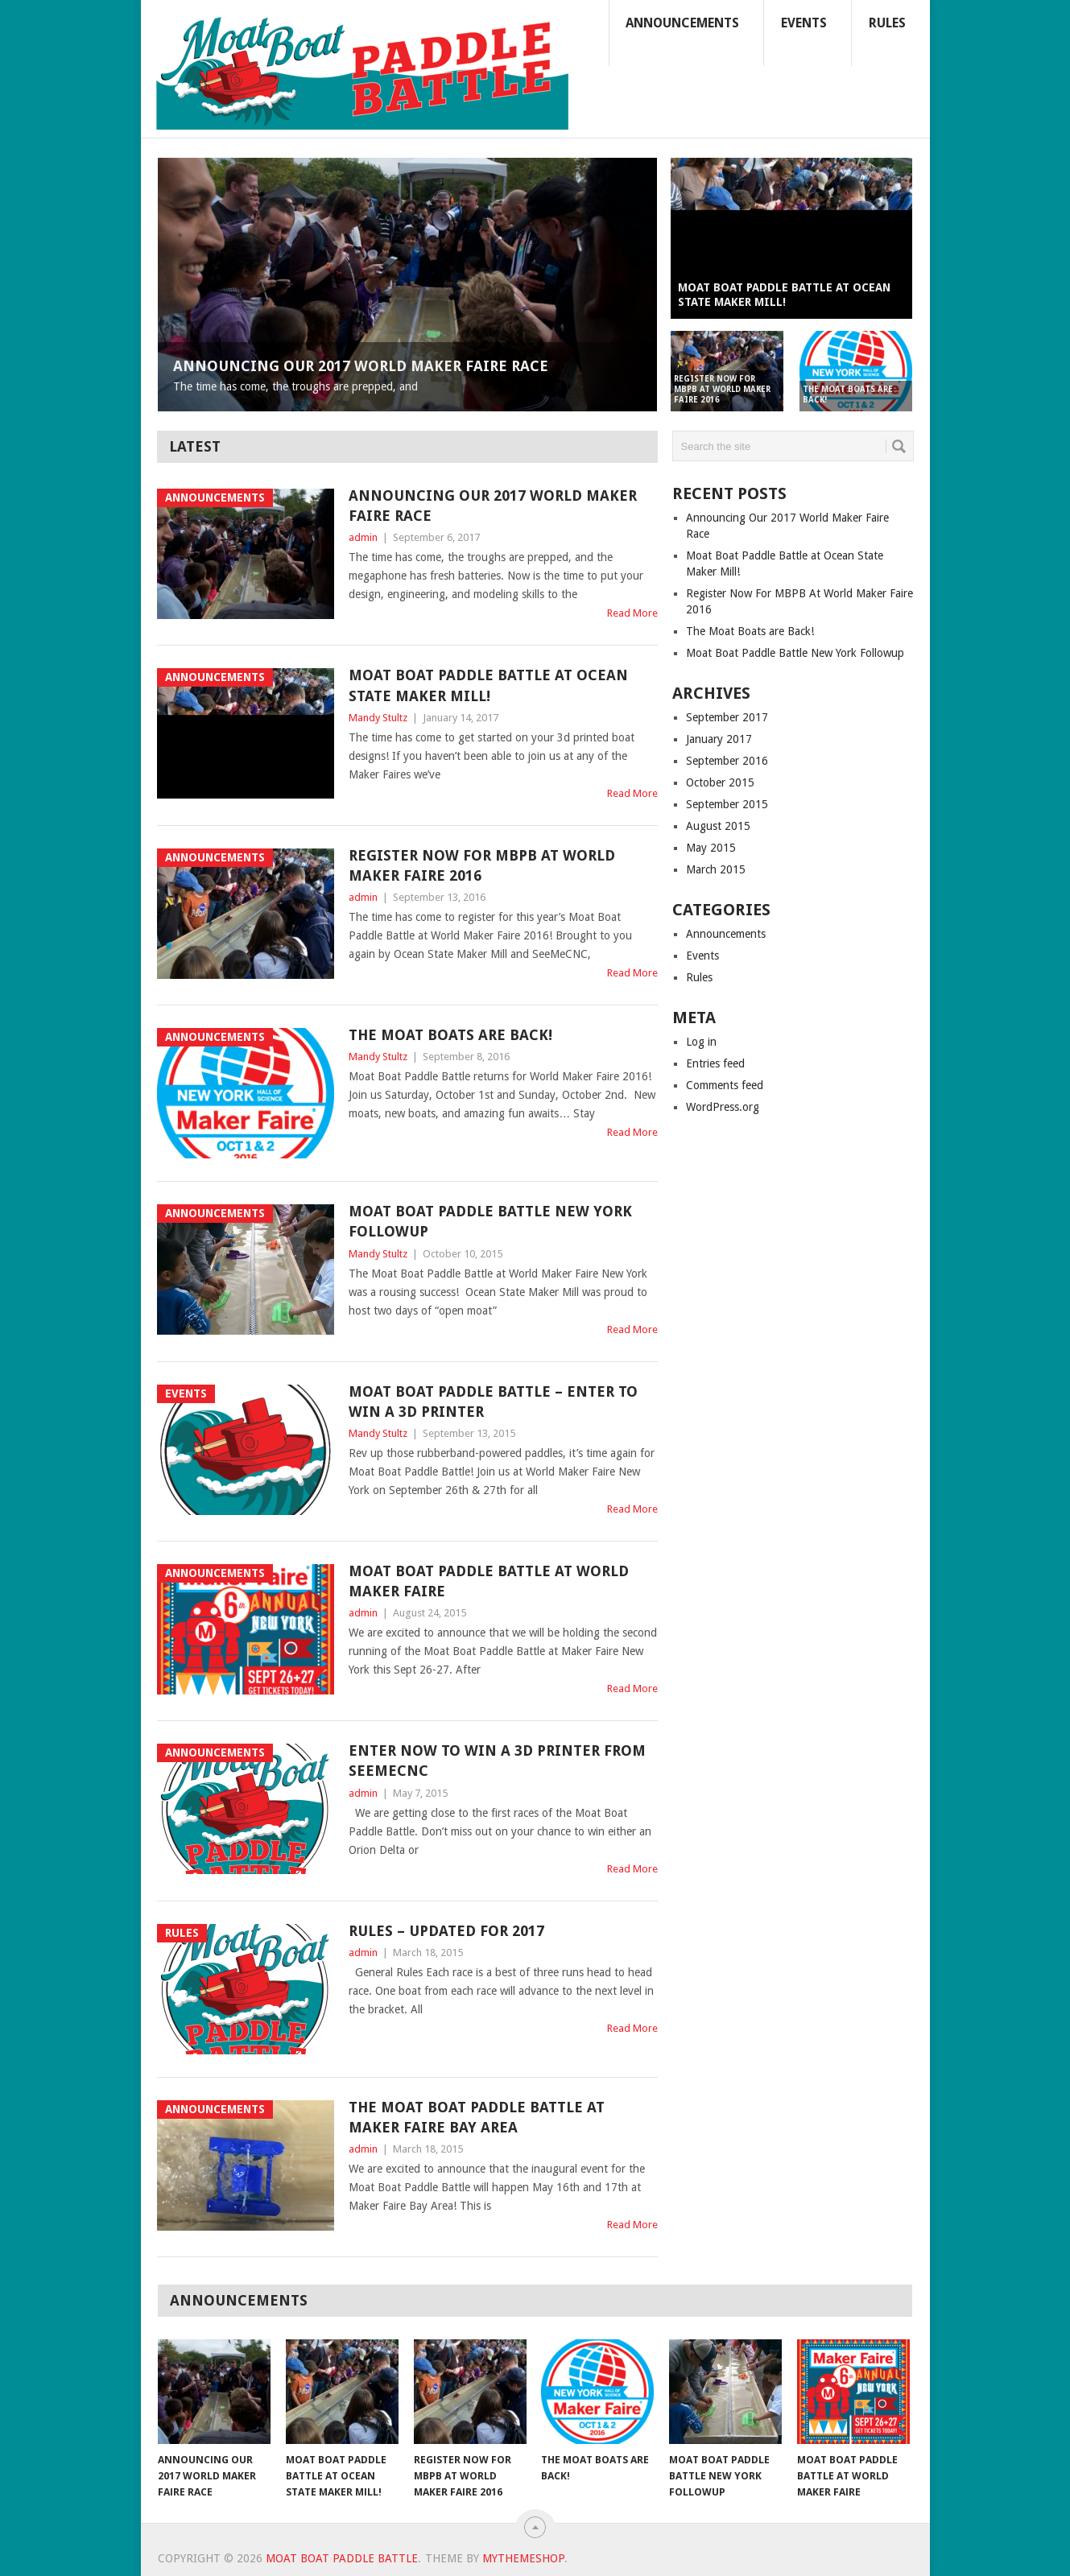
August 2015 (718, 825)
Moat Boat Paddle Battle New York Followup (795, 652)
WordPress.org (722, 1106)
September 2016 (727, 760)
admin (363, 537)
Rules (887, 23)
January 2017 (719, 739)
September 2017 (727, 717)
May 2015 (711, 847)
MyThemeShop (523, 2558)
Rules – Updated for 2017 (446, 1930)
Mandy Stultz (378, 718)
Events (804, 23)
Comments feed (724, 1085)
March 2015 (716, 869)
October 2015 (720, 782)
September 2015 (727, 804)
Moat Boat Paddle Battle (342, 2558)
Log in (701, 1041)
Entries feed (715, 1063)
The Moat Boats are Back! (450, 1034)
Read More (632, 613)
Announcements (682, 23)
